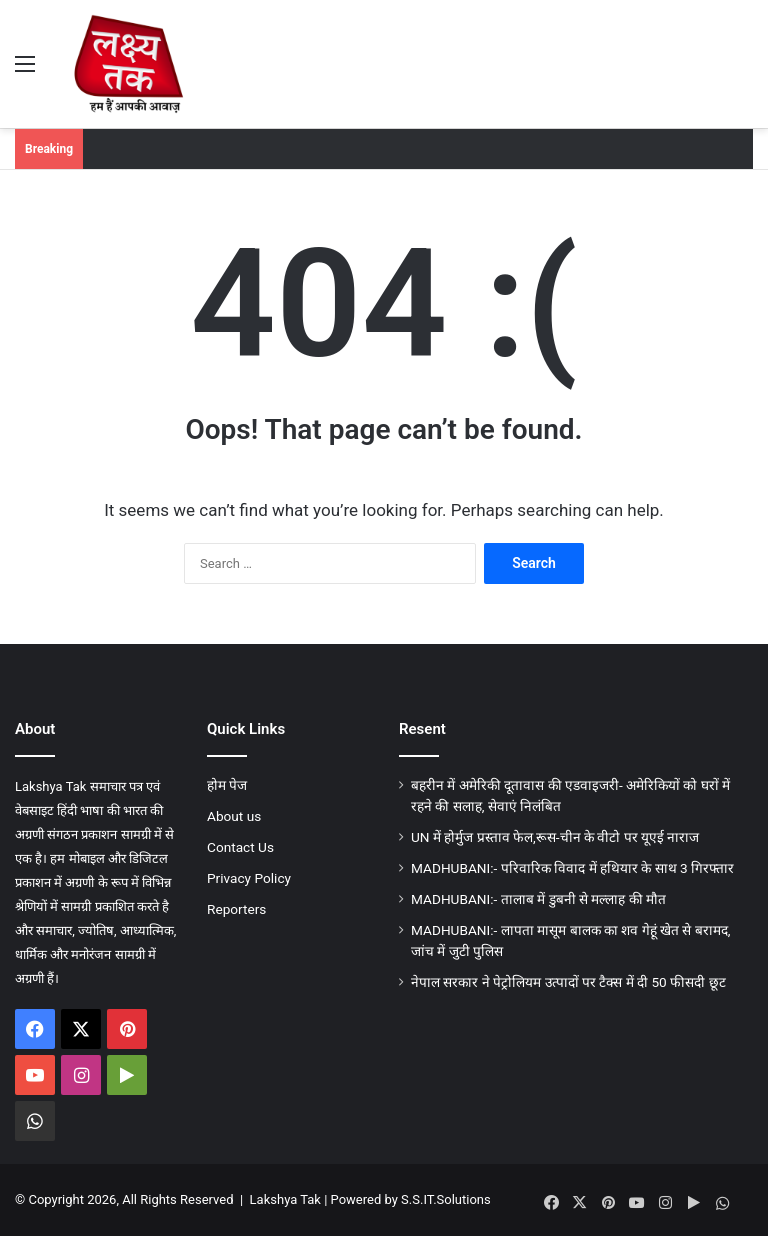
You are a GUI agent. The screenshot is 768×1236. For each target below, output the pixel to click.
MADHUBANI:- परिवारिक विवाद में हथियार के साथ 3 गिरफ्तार (572, 868)
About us (234, 816)
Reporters (236, 909)
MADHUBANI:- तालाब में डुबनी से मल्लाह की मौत (538, 899)
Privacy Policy (249, 878)
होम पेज (227, 785)
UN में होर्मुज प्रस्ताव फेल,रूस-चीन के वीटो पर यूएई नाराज (555, 837)
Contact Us (240, 847)
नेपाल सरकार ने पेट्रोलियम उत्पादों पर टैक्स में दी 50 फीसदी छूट (568, 982)
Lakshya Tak (285, 1199)
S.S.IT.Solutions (446, 1199)
